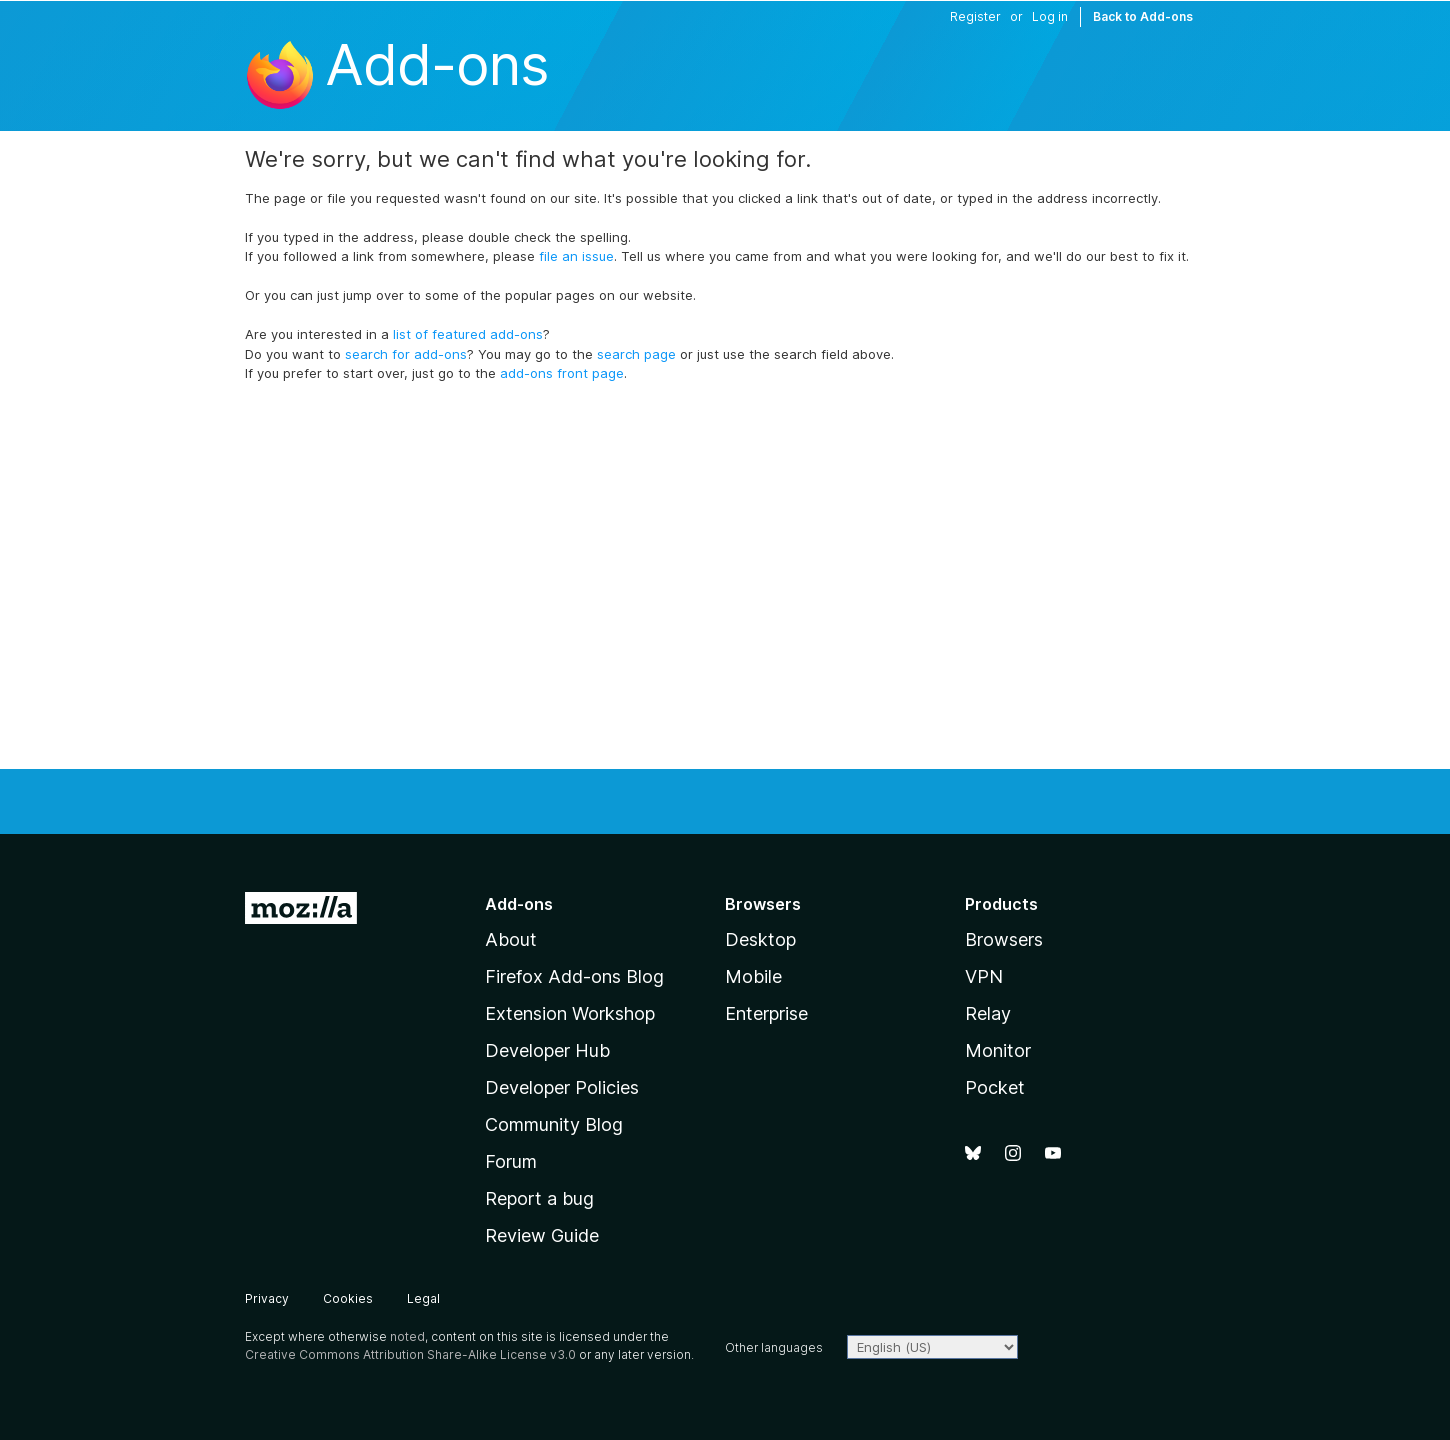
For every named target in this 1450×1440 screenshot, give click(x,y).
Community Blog (554, 1124)
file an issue (576, 256)
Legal (423, 1298)
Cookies (348, 1298)
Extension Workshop (570, 1013)
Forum (511, 1161)
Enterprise (766, 1013)
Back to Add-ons (1143, 16)
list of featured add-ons (468, 334)
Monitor (998, 1050)
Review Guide (542, 1235)
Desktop (760, 939)
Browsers (1004, 939)
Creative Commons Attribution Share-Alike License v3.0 (410, 1354)
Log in (1050, 16)
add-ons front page (562, 373)
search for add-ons (406, 354)
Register (975, 16)
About (511, 939)
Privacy (267, 1298)
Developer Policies (562, 1087)
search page (636, 354)
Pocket (995, 1087)
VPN (984, 976)
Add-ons (436, 65)
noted (407, 1336)
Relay (988, 1013)
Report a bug (539, 1198)
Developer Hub (547, 1050)
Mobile (753, 976)
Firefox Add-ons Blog (574, 976)
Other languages (774, 1347)
